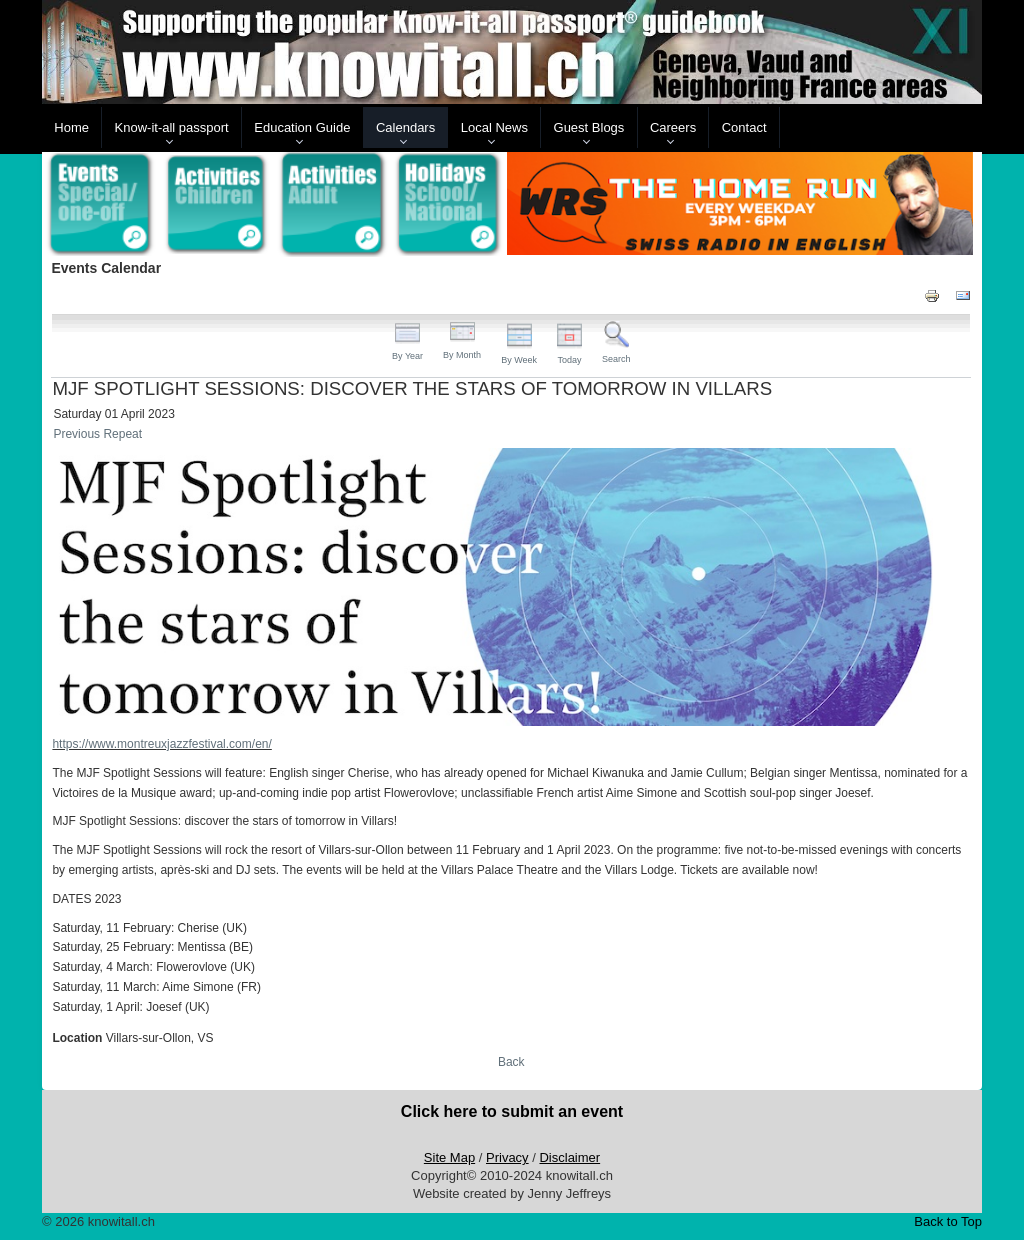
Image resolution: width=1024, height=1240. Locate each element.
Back (511, 1062)
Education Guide (302, 127)
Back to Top (948, 1221)
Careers (673, 127)
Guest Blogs (589, 127)
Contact (744, 127)
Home (71, 127)
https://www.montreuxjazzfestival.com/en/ (161, 744)
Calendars (405, 127)
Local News (494, 127)
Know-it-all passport (172, 127)
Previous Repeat (97, 434)
